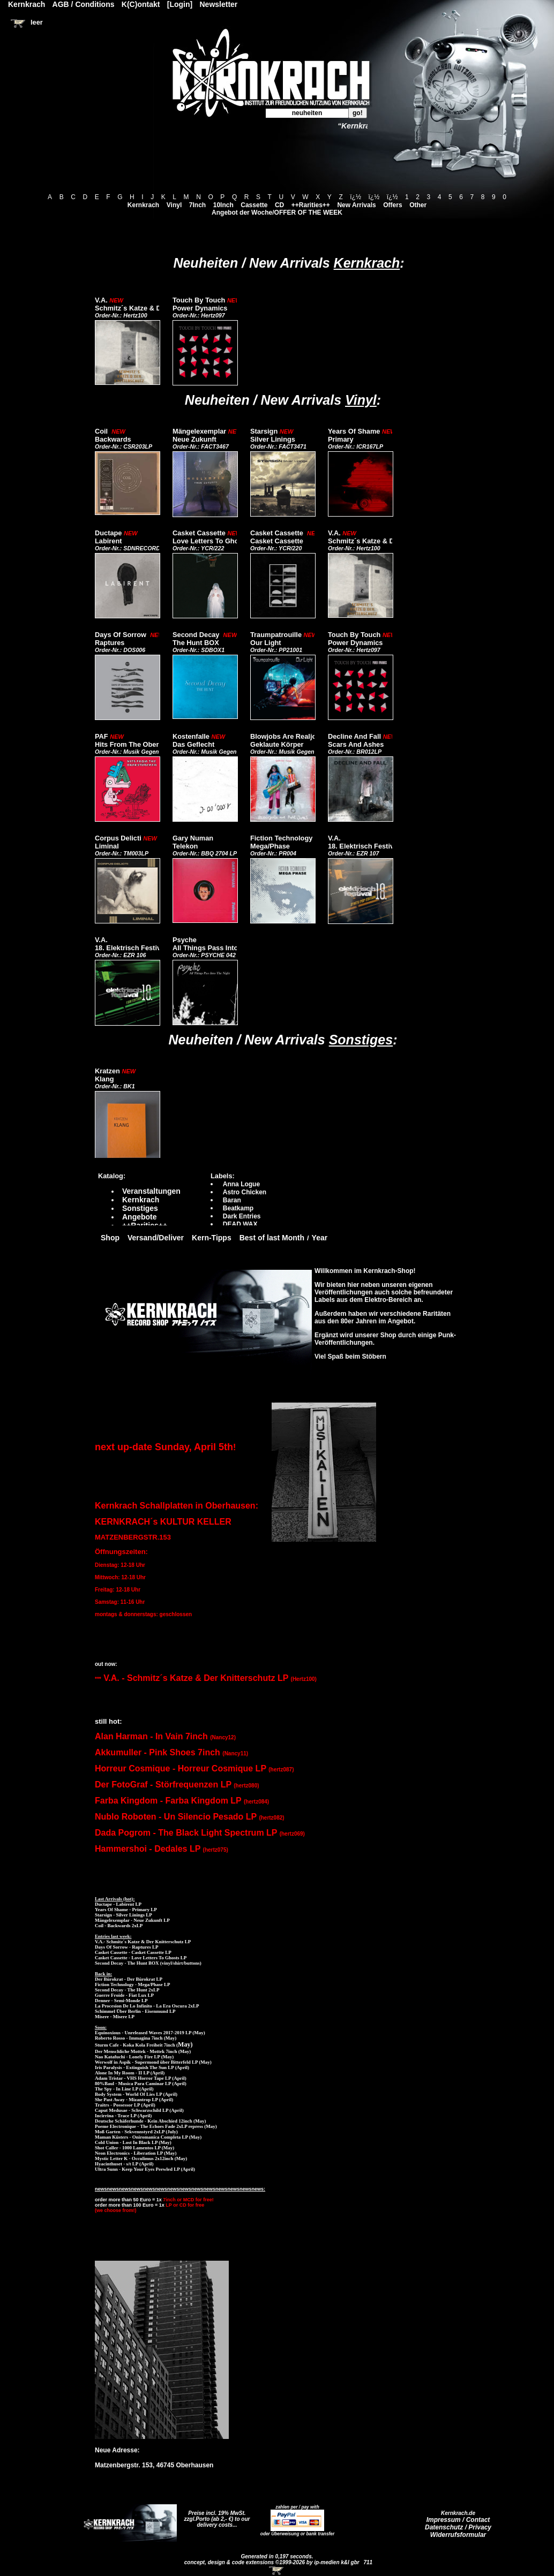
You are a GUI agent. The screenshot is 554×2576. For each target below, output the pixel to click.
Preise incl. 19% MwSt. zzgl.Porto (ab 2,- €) (215, 2516)
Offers (392, 205)
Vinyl (174, 205)
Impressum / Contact (458, 2520)
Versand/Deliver (156, 1237)
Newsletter (219, 4)
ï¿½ (355, 197)
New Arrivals (356, 205)
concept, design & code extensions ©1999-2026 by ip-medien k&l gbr (272, 2562)
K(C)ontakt (141, 4)
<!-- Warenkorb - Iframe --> (277, 2570)
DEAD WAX (240, 1224)
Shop (110, 1237)
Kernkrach (143, 205)
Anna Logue (241, 1184)
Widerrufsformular (458, 2535)
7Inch (197, 205)
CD (279, 205)
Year (320, 1237)
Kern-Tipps (211, 1237)
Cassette (254, 205)
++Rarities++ (310, 205)
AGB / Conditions (84, 4)
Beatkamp (238, 1208)
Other (417, 205)
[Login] (179, 4)
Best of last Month (271, 1237)
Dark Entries (242, 1216)
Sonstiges (361, 1039)
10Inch (223, 205)
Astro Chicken (244, 1192)
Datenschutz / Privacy (458, 2527)
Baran (232, 1200)
